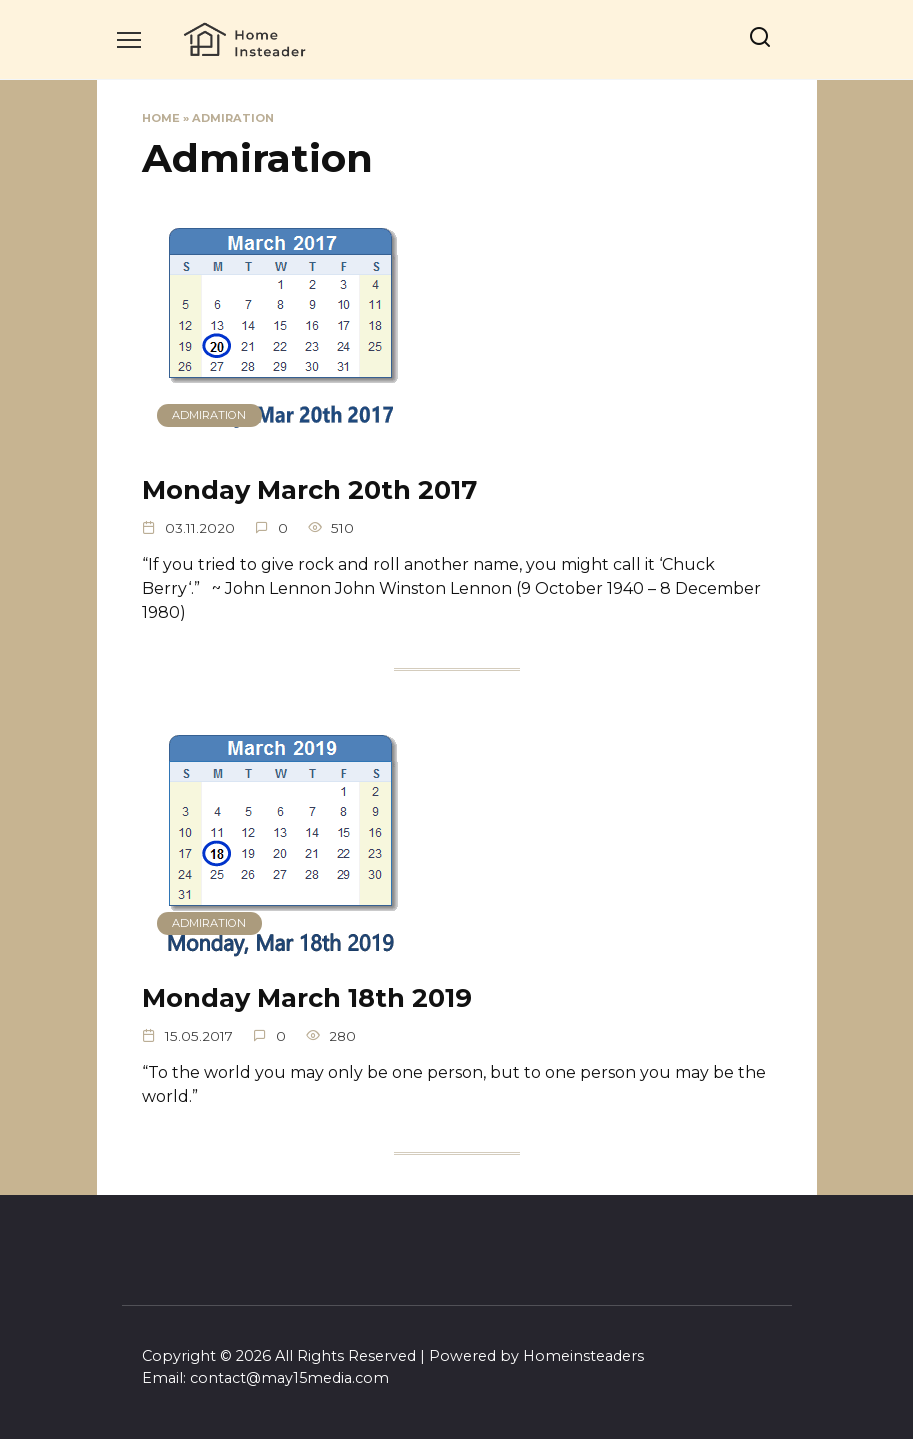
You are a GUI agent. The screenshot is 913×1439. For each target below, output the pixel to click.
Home (161, 118)
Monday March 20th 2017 (309, 489)
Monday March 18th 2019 (307, 996)
